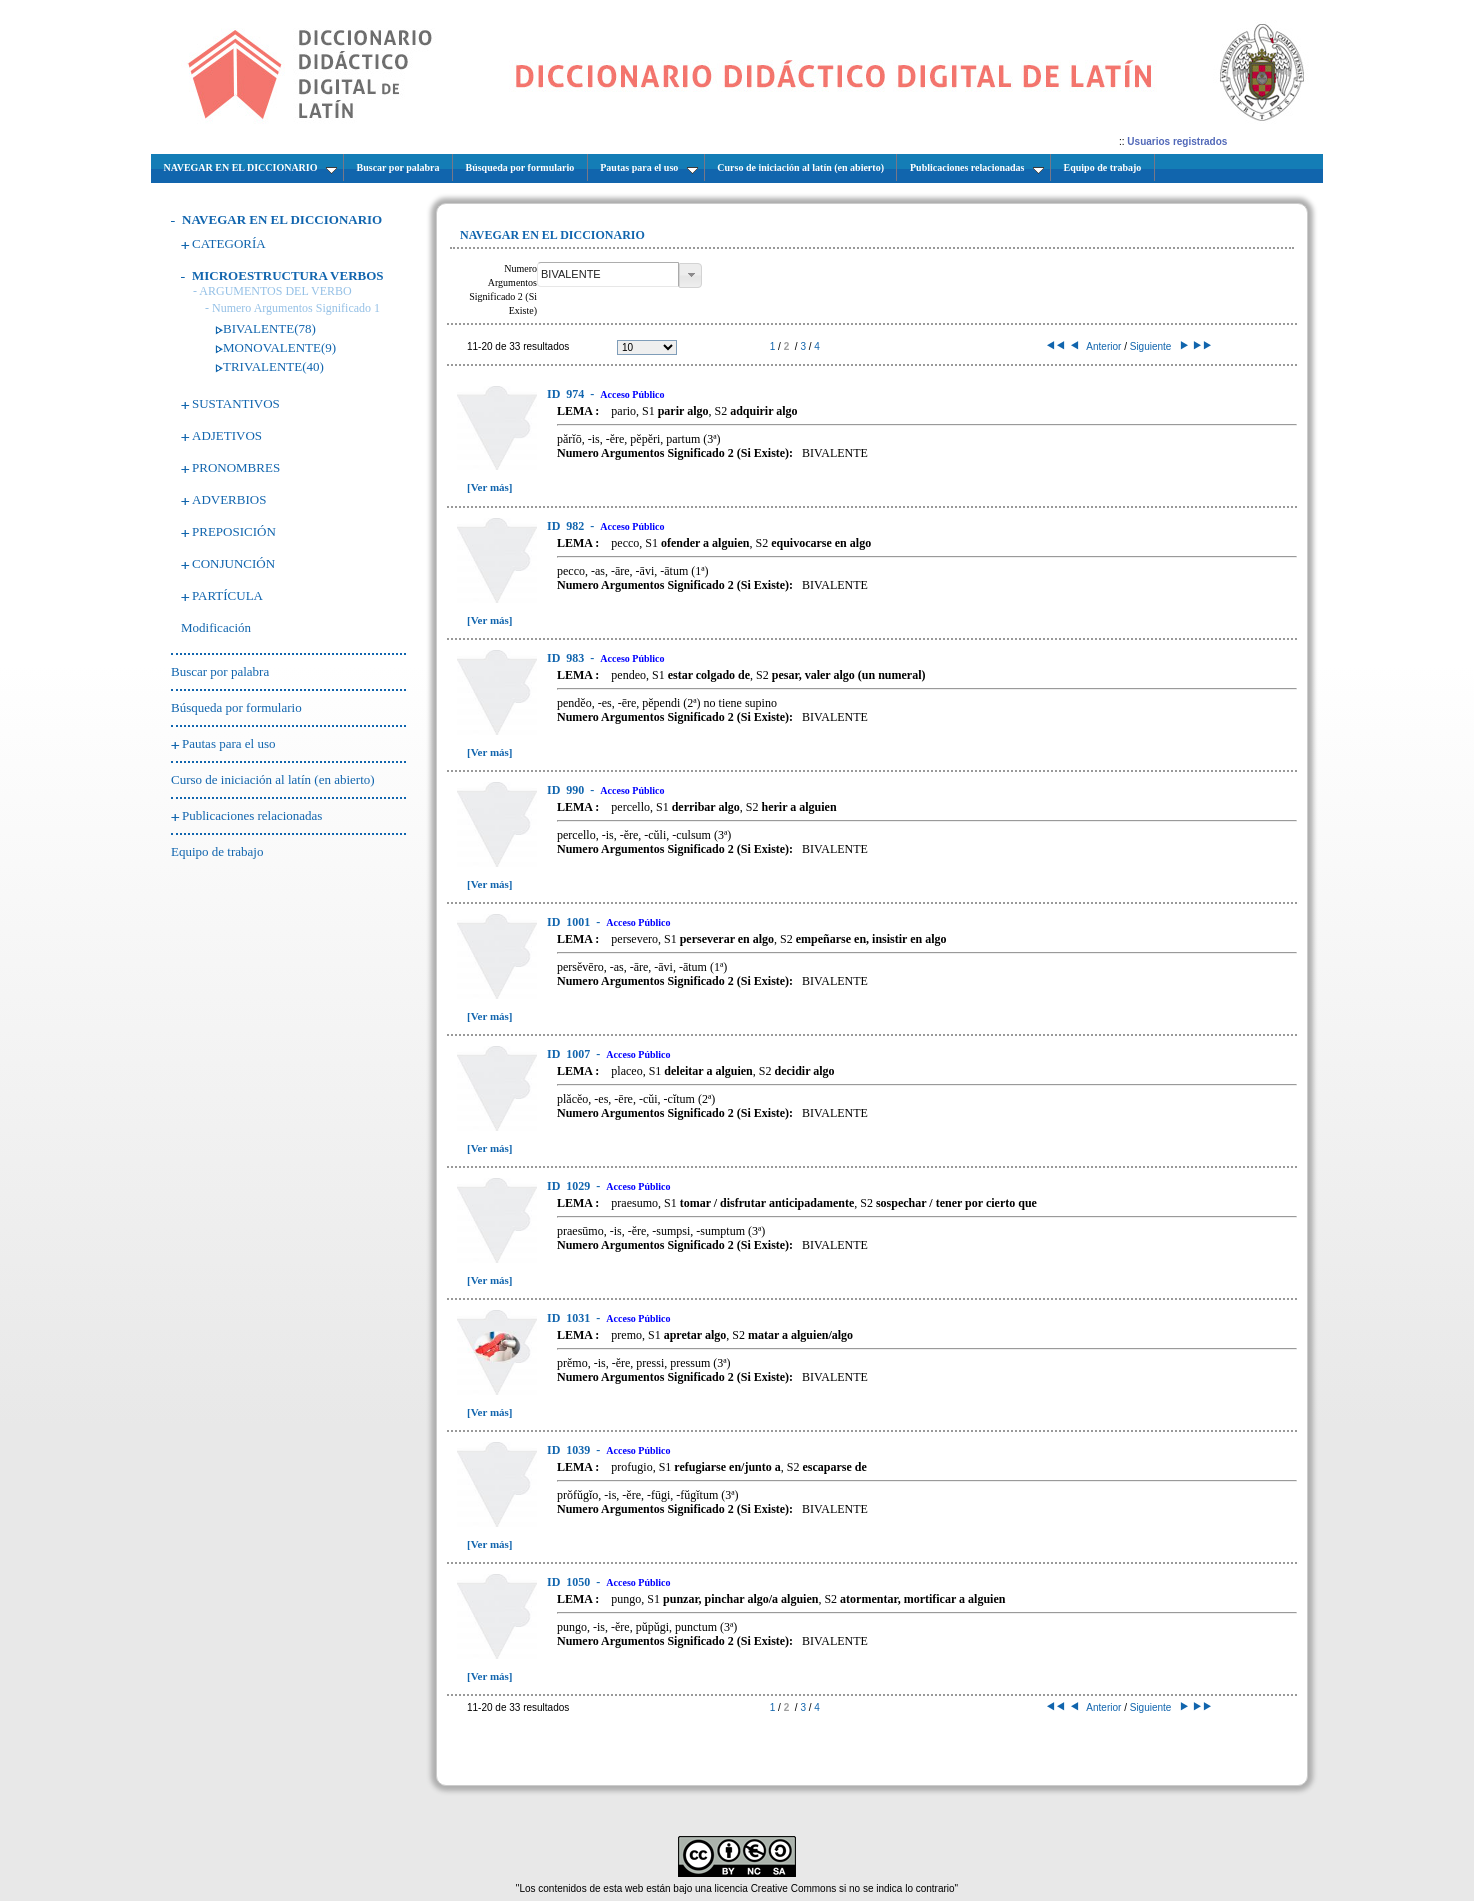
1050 (570, 1582)
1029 (570, 1186)
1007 (570, 1054)
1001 (570, 922)
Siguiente (1157, 346)
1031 (570, 1318)
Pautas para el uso (229, 743)
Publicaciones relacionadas (252, 815)
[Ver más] (490, 487)
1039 (570, 1450)
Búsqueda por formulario (236, 707)
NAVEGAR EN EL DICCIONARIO (282, 219)
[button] (690, 275)
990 (567, 790)
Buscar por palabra (220, 671)
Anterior (1096, 346)
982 (567, 526)
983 (567, 658)
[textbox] (608, 274)
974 (567, 394)
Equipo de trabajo (217, 851)
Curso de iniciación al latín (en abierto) (273, 779)
